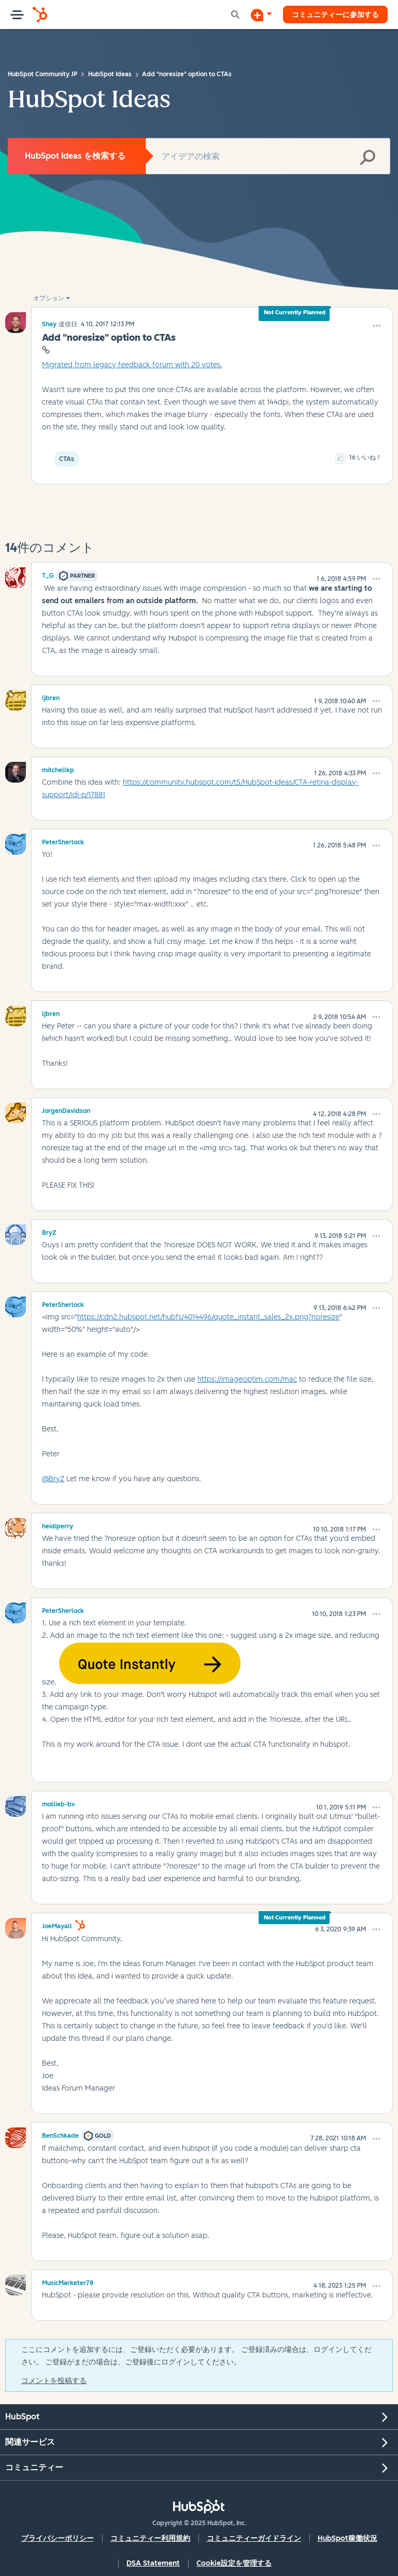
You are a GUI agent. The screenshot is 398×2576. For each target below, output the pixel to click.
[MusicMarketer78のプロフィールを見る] (67, 2281)
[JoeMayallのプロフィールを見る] (57, 1924)
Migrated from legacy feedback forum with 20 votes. (132, 364)
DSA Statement (153, 2563)
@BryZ (53, 1478)
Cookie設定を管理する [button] (234, 2563)
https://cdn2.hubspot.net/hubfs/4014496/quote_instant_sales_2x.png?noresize (208, 1317)
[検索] (268, 156)
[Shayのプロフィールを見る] (49, 323)
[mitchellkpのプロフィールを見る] (58, 768)
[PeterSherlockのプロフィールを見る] (63, 840)
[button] (376, 325)
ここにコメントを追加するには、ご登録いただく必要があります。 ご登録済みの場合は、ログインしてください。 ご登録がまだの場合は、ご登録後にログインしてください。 (196, 2355)
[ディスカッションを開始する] (261, 14)
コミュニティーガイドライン (254, 2538)
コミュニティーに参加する (335, 14)
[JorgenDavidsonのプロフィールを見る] (66, 1109)
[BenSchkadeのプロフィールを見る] (60, 2134)
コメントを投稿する (54, 2380)
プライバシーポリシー (57, 2538)
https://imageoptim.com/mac (247, 1379)
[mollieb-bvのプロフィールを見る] (58, 1803)
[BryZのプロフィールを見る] (49, 1231)
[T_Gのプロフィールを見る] (48, 574)
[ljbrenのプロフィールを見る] (51, 696)
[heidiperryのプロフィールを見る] (57, 1525)
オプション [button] (48, 298)
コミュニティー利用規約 (150, 2538)
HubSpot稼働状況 (347, 2538)
